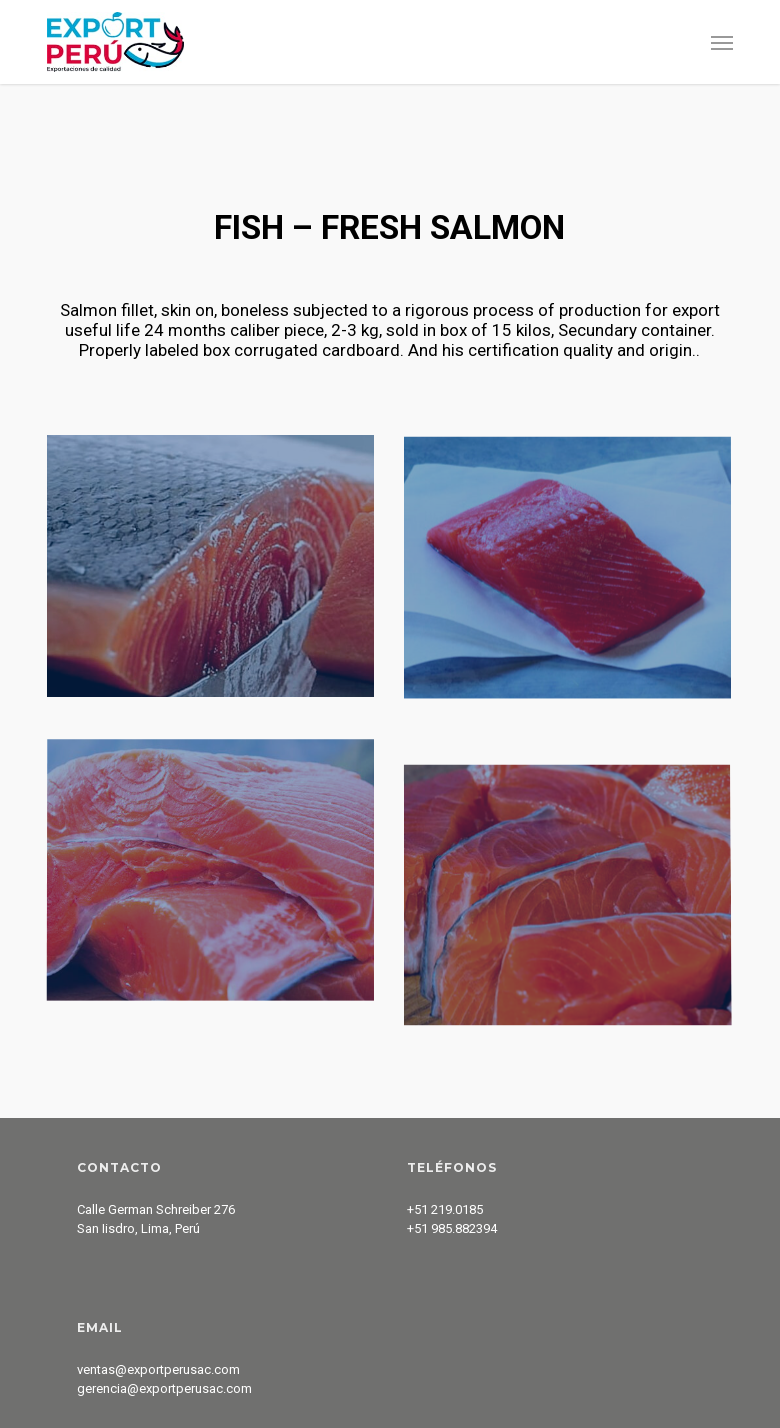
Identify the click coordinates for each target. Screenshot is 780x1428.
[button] (722, 42)
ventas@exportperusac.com (158, 1369)
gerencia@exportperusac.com (164, 1388)
